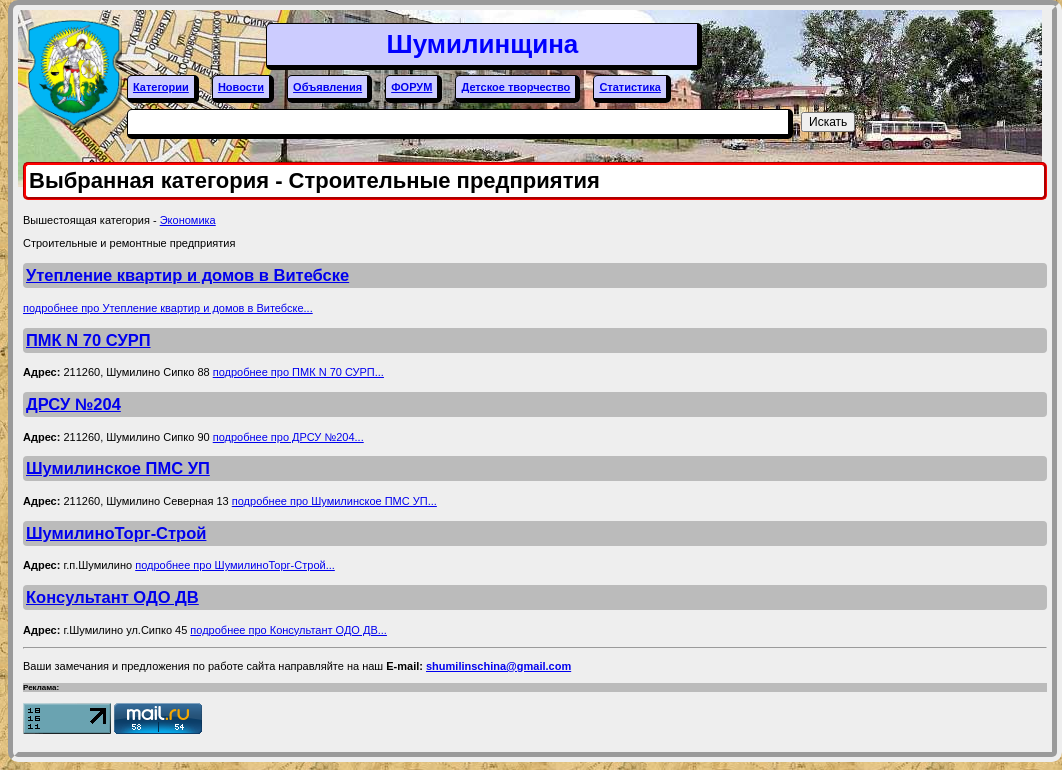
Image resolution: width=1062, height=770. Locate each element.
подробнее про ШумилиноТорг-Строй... (235, 565)
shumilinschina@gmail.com (498, 666)
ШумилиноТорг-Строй (116, 533)
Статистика (630, 87)
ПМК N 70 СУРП (88, 340)
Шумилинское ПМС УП (118, 468)
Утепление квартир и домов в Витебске (187, 275)
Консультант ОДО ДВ (112, 597)
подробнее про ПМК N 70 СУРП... (298, 372)
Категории (161, 87)
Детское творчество (515, 87)
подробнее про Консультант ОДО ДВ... (288, 630)
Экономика (188, 220)
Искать (828, 122)
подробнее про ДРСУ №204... (288, 437)
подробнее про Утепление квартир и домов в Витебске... (168, 308)
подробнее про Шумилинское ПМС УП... (334, 501)
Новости (241, 87)
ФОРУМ (411, 87)
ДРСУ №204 (73, 404)
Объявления (327, 87)
